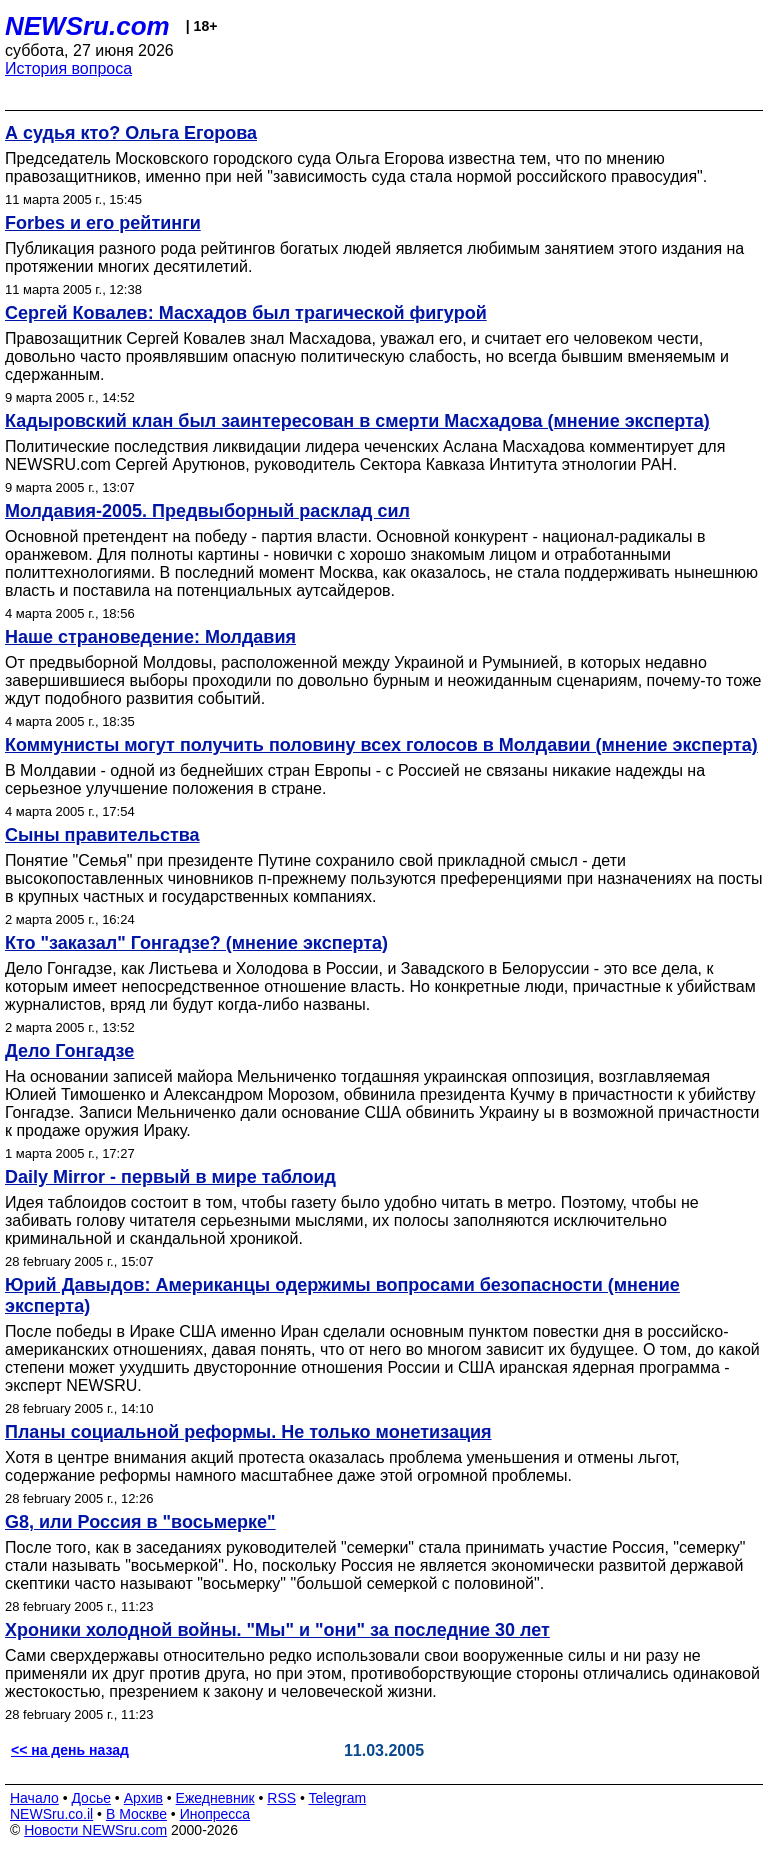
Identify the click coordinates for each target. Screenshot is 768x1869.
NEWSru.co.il (51, 1814)
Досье (91, 1798)
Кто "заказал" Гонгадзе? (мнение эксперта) (196, 943)
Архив (143, 1798)
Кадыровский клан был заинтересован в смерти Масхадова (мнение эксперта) (357, 421)
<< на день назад (70, 1750)
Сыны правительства (102, 835)
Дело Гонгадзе (69, 1051)
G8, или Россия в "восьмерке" (140, 1522)
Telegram (338, 1798)
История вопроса (68, 68)
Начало (34, 1798)
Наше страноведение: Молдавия (150, 637)
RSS (281, 1798)
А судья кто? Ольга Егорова (131, 133)
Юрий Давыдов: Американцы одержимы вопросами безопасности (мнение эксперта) (342, 1295)
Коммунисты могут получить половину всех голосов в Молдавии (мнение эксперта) (381, 745)
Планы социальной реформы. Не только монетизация (248, 1432)
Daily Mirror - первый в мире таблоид (170, 1177)
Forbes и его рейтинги (103, 223)
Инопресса (215, 1814)
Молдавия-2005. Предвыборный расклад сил (207, 511)
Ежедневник (215, 1798)
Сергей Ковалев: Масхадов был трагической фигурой (246, 313)
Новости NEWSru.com (95, 1830)
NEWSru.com (87, 26)
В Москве (136, 1814)
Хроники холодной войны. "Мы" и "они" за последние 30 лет (277, 1630)
